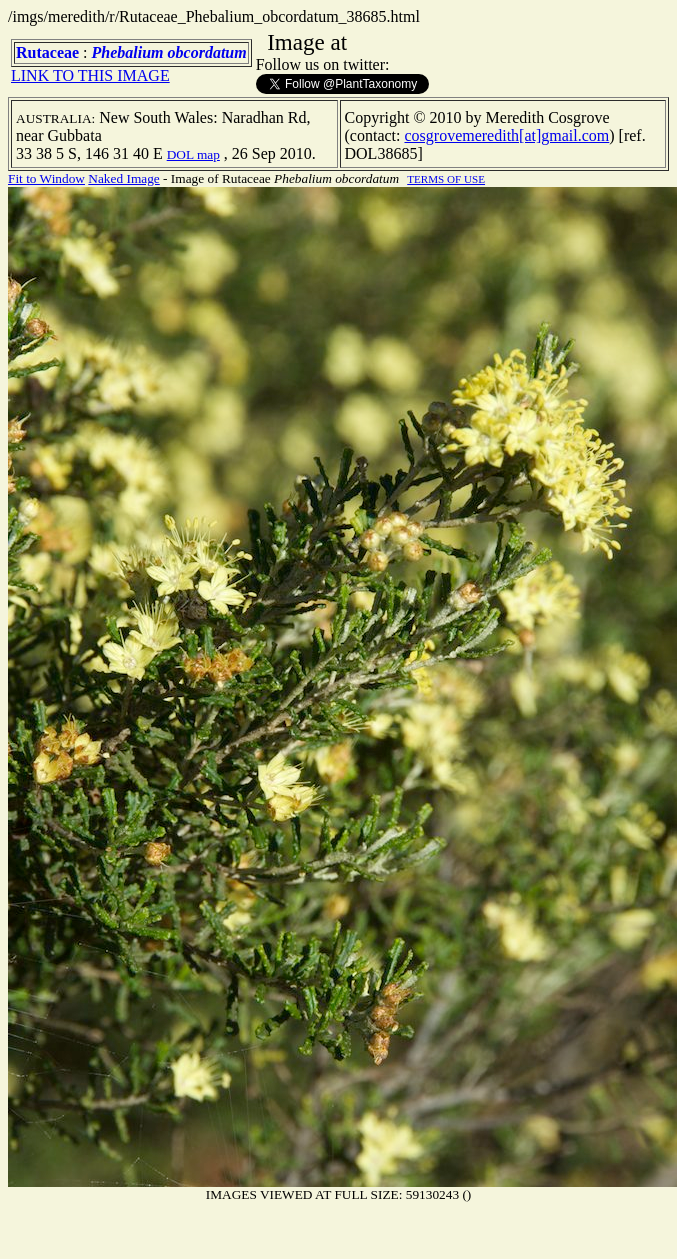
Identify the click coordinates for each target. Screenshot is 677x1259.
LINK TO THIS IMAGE (90, 75)
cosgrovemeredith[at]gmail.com (506, 135)
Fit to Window (46, 178)
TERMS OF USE (446, 179)
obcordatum (207, 52)
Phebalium (128, 52)
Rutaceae (47, 52)
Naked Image (123, 178)
